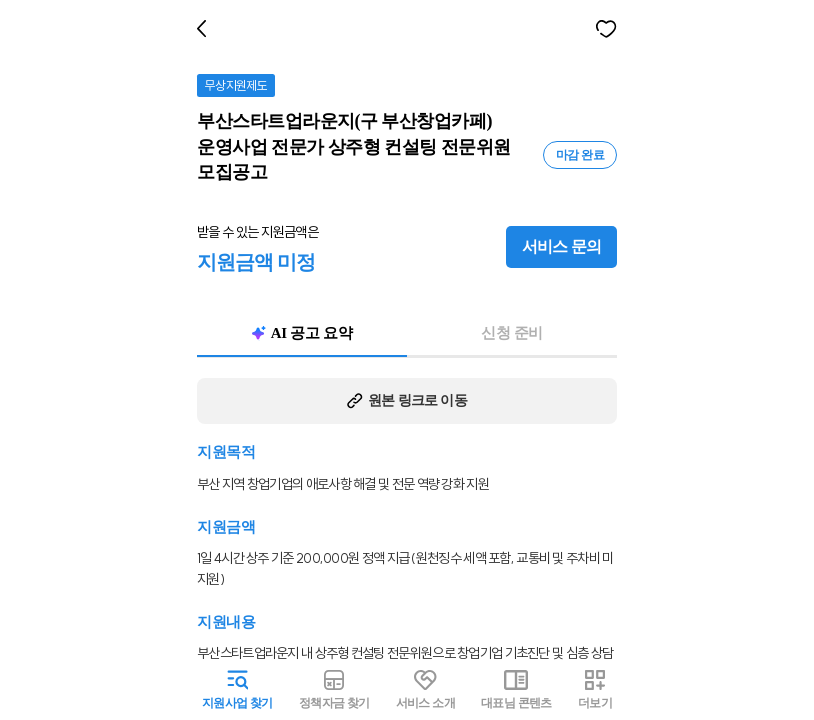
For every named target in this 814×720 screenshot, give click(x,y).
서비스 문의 (566, 222)
